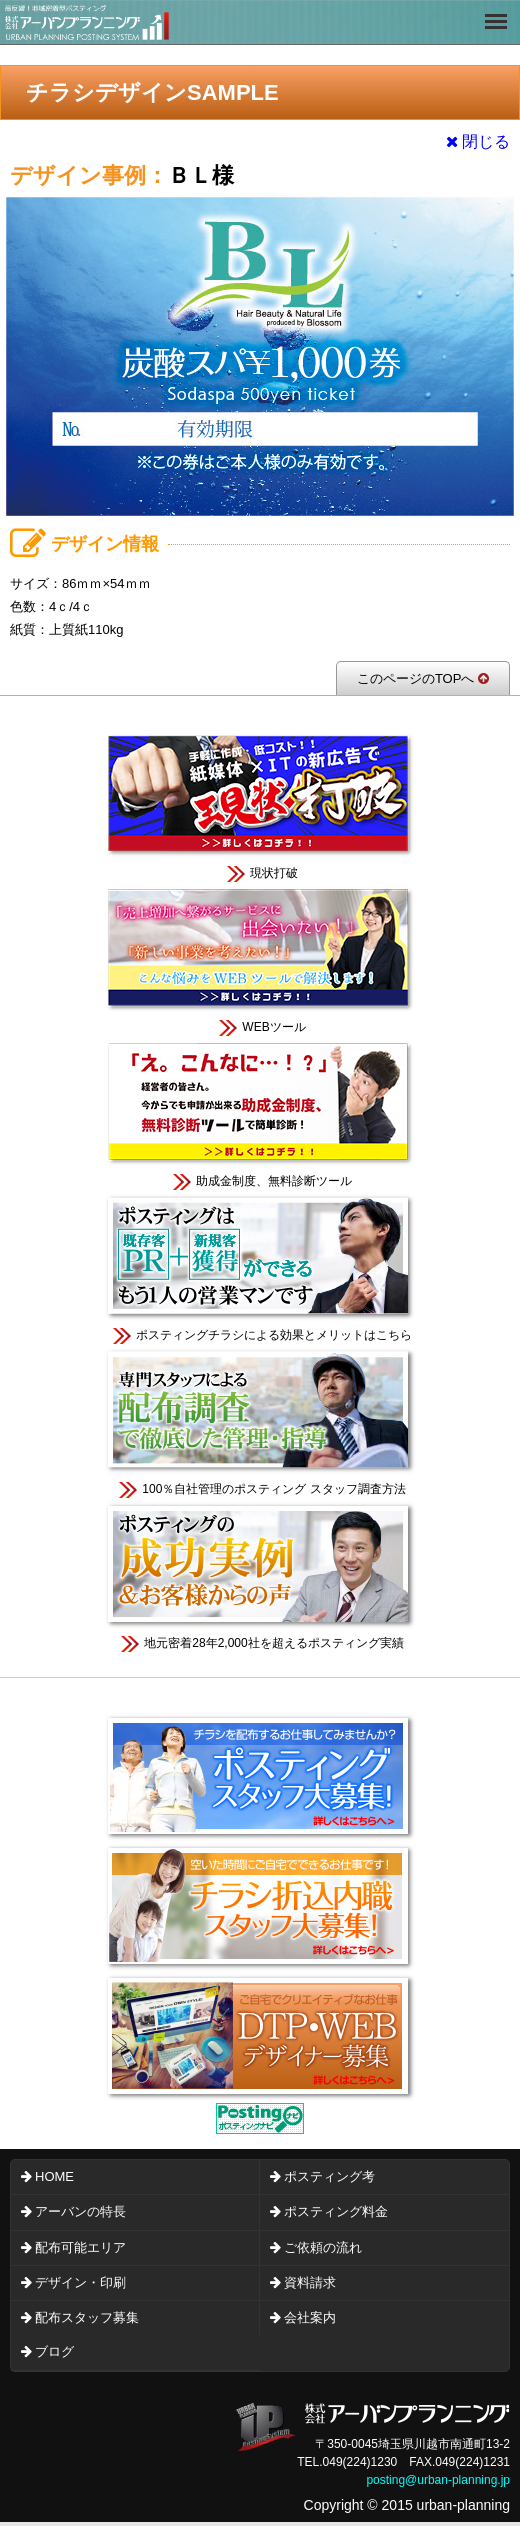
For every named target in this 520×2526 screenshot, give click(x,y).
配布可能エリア (80, 2247)
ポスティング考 (329, 2176)
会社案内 (310, 2317)
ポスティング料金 (336, 2211)
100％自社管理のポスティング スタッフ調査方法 (260, 1421)
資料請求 (310, 2282)
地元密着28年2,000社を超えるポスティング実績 (260, 1575)
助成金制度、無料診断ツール (260, 1113)
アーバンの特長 (80, 2211)
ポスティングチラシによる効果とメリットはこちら (260, 1267)
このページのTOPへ (423, 678)
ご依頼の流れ (323, 2247)
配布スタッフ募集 (87, 2317)
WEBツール (260, 959)
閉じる (478, 141)
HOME (54, 2176)
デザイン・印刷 (80, 2282)
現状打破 (260, 805)
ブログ (54, 2351)
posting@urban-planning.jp (438, 2480)
